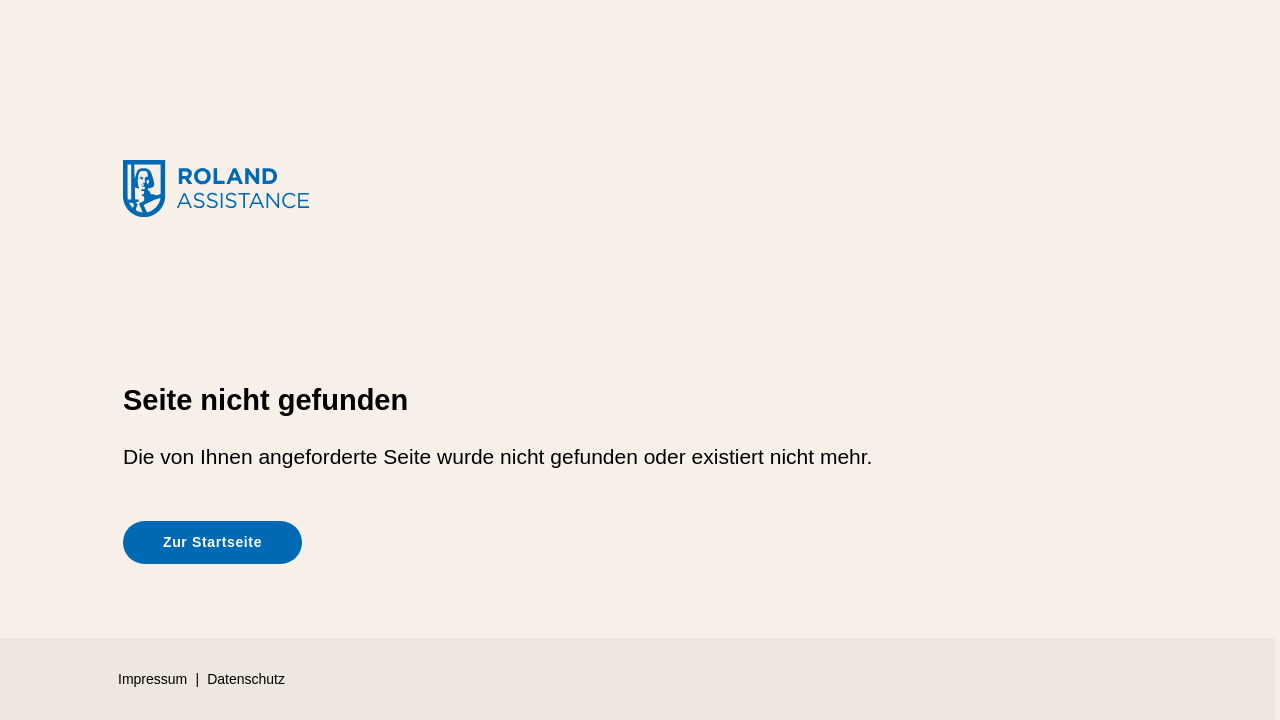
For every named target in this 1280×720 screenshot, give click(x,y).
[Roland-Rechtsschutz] (640, 190)
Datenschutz (246, 679)
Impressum (152, 679)
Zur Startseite (212, 542)
